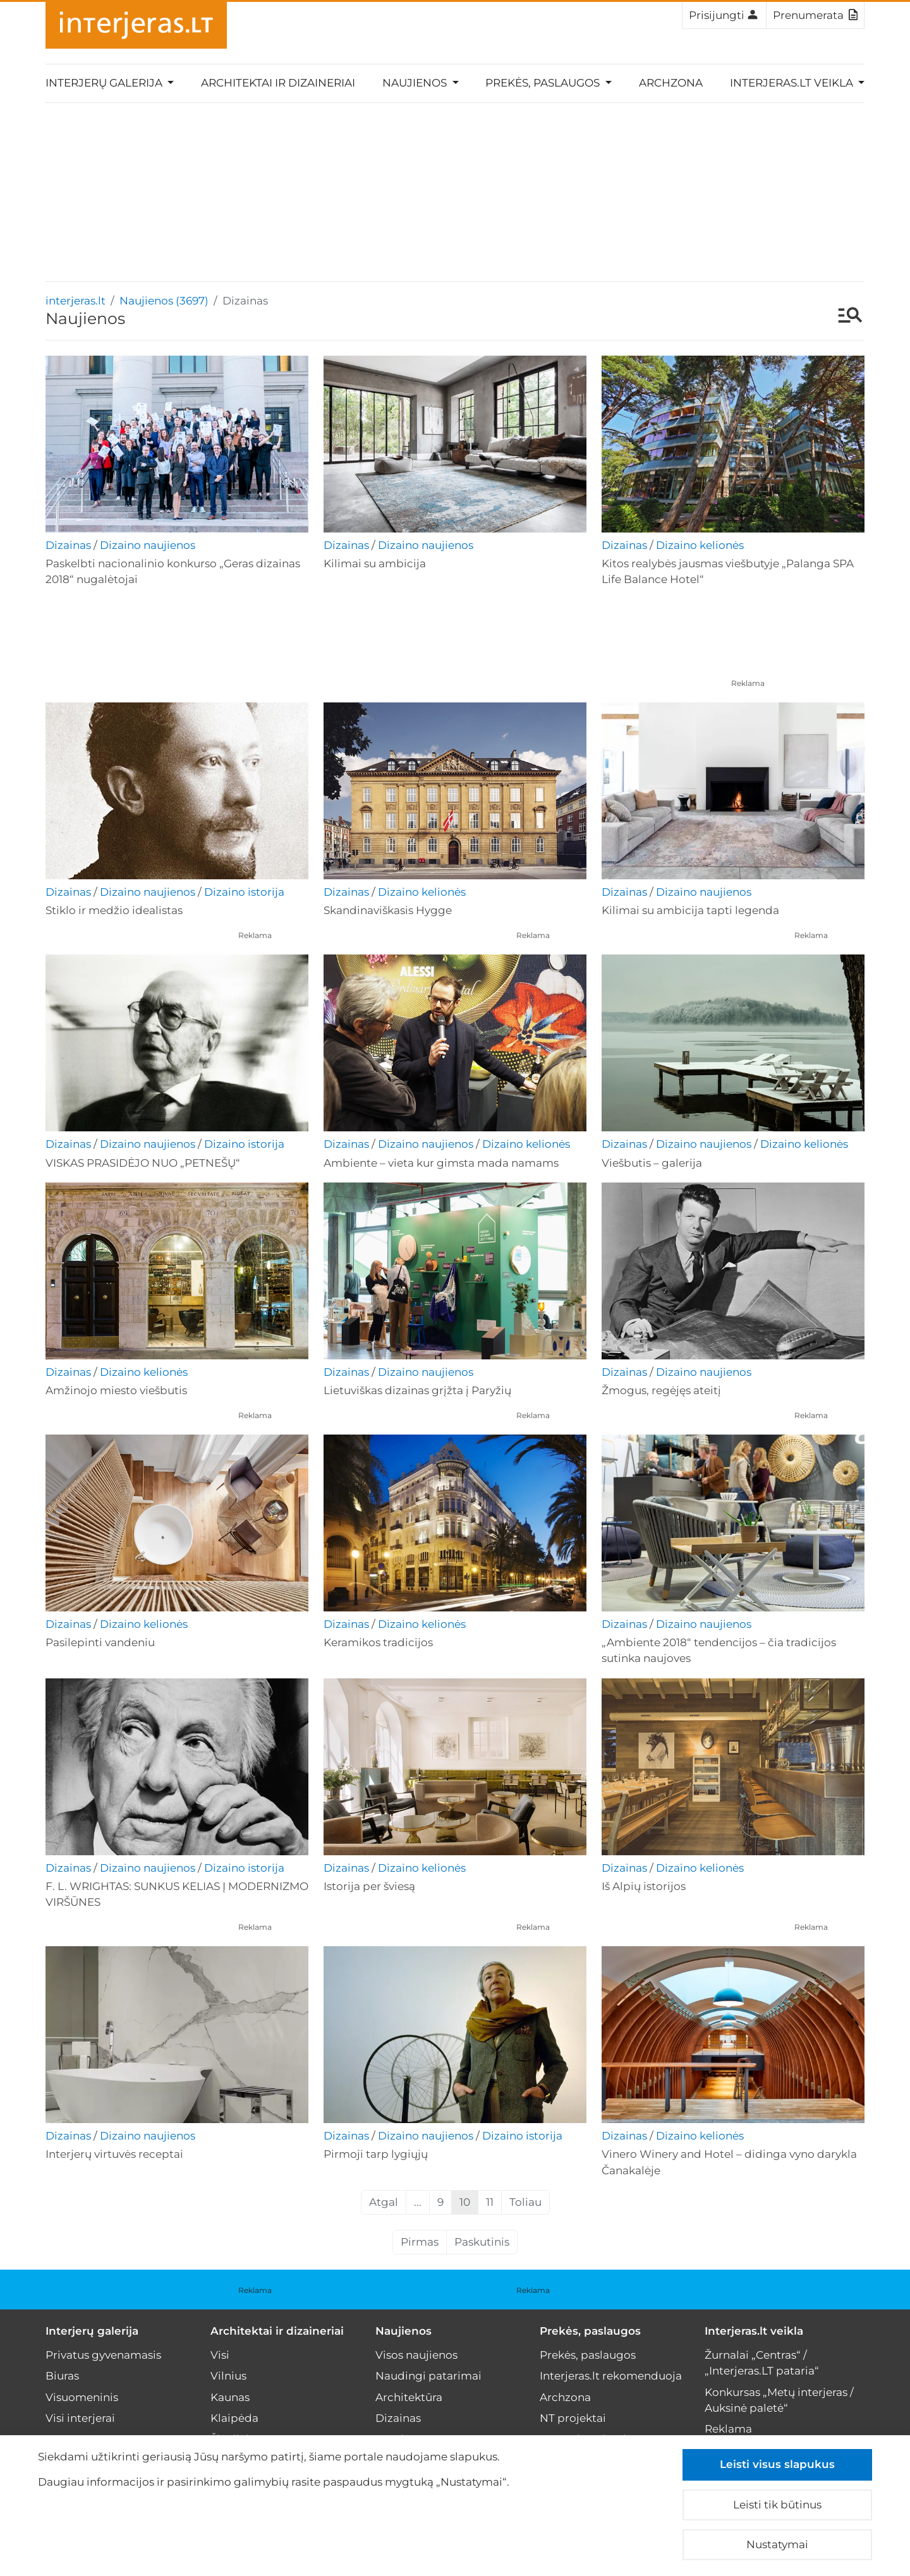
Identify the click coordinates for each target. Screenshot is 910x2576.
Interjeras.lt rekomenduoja (611, 2375)
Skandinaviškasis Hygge (388, 910)
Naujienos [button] (415, 82)
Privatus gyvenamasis (103, 2355)
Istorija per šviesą (369, 1886)
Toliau (525, 2202)
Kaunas (230, 2397)
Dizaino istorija (244, 892)
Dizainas (68, 545)
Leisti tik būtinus (777, 2504)
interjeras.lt (76, 300)
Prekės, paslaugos (590, 2331)
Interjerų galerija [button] (105, 82)
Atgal (383, 2202)
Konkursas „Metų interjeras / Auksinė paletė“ (779, 2400)
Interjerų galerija (92, 2331)
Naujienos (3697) (164, 300)
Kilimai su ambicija (375, 563)
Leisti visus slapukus (777, 2464)
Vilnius (228, 2375)
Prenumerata (815, 14)
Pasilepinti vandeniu (100, 1642)
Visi (219, 2355)
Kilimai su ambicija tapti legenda (690, 910)
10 (464, 2202)
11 (490, 2202)
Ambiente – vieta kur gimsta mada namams (441, 1163)
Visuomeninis (82, 2397)
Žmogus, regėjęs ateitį (661, 1390)
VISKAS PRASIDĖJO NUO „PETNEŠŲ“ (143, 1163)
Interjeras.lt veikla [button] (793, 82)
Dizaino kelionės (700, 545)
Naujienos (403, 2331)
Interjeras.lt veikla (754, 2331)
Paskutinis (481, 2242)
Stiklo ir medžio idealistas (114, 910)
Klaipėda (234, 2418)
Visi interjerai (80, 2418)
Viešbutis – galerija (652, 1163)
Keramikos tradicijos (378, 1642)
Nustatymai (777, 2544)
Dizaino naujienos (147, 545)
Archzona (671, 82)
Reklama (748, 683)
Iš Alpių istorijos (644, 1886)
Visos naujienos (416, 2355)
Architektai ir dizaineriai (278, 82)
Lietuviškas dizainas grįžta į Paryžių (417, 1390)
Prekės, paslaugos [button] (543, 82)
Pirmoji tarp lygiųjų (376, 2154)
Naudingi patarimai (428, 2375)
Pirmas (420, 2242)
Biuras (62, 2375)
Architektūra (408, 2397)
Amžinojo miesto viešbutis (116, 1390)
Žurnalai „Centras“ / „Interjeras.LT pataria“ (762, 2363)
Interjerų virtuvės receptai (114, 2154)
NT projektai (573, 2418)
